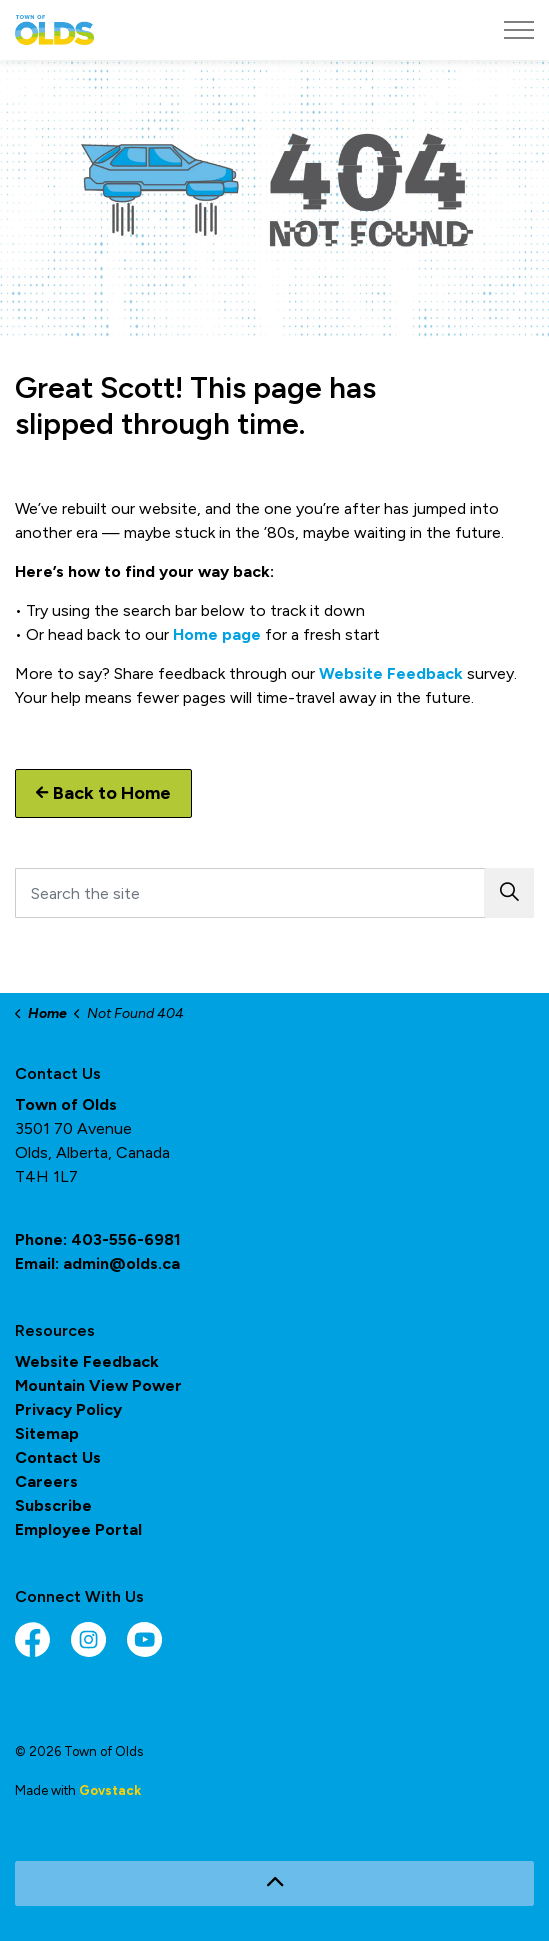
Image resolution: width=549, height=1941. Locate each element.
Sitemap (47, 1433)
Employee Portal (78, 1529)
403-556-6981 (126, 1239)
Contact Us (58, 1457)
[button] (509, 893)
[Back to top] (274, 1883)
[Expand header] (519, 30)
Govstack (110, 1790)
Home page (217, 634)
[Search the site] (274, 893)
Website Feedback (391, 673)
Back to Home (103, 793)
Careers (46, 1481)
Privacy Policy (68, 1409)
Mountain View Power (98, 1385)
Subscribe (53, 1505)
